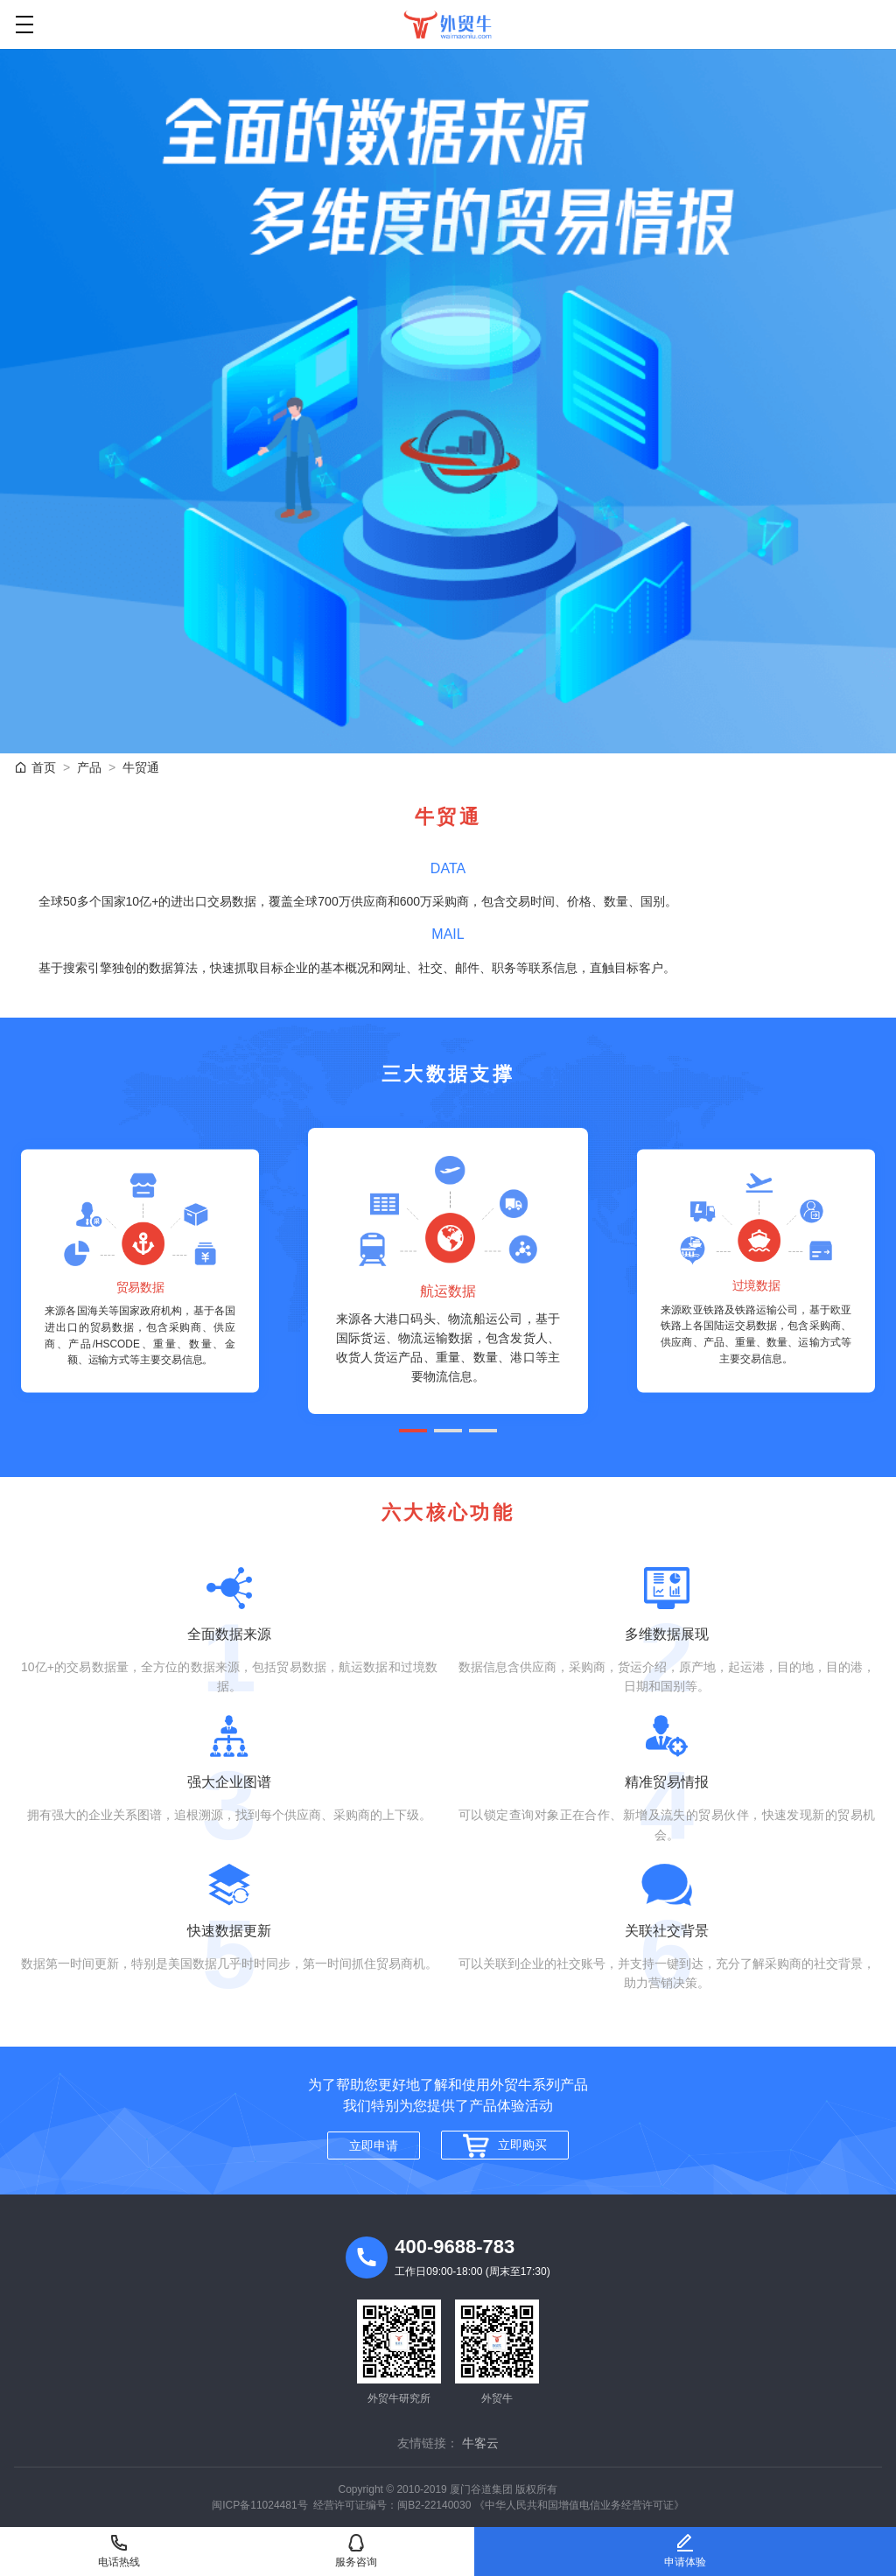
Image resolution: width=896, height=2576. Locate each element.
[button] (413, 1430)
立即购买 (505, 2145)
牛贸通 (140, 767)
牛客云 (480, 2443)
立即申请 (373, 2145)
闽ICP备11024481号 (259, 2505)
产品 (89, 767)
